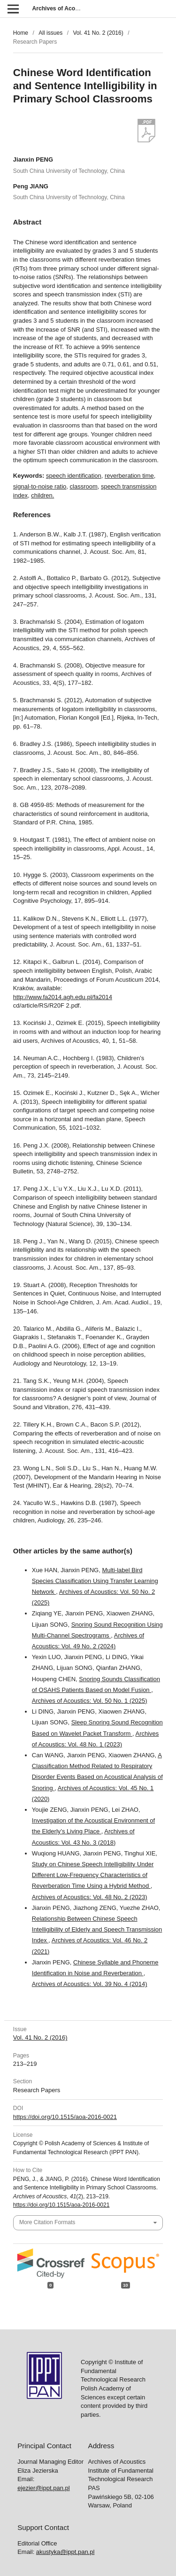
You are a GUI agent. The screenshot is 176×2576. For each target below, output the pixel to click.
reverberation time (129, 475)
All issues (50, 33)
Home (20, 33)
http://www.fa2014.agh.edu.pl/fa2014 (62, 997)
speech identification (73, 475)
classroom (84, 486)
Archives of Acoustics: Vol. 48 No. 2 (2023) (89, 1897)
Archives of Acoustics (62, 8)
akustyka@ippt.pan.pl (65, 2543)
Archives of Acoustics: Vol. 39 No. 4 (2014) (89, 1983)
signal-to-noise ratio (39, 486)
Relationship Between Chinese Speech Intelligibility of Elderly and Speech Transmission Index (97, 1929)
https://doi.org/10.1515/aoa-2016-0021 (65, 2116)
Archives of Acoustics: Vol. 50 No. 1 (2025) (89, 1700)
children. (42, 495)
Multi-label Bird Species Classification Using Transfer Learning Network (95, 1581)
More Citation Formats (47, 2222)
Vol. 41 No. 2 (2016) (98, 33)
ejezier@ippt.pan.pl (43, 2479)
